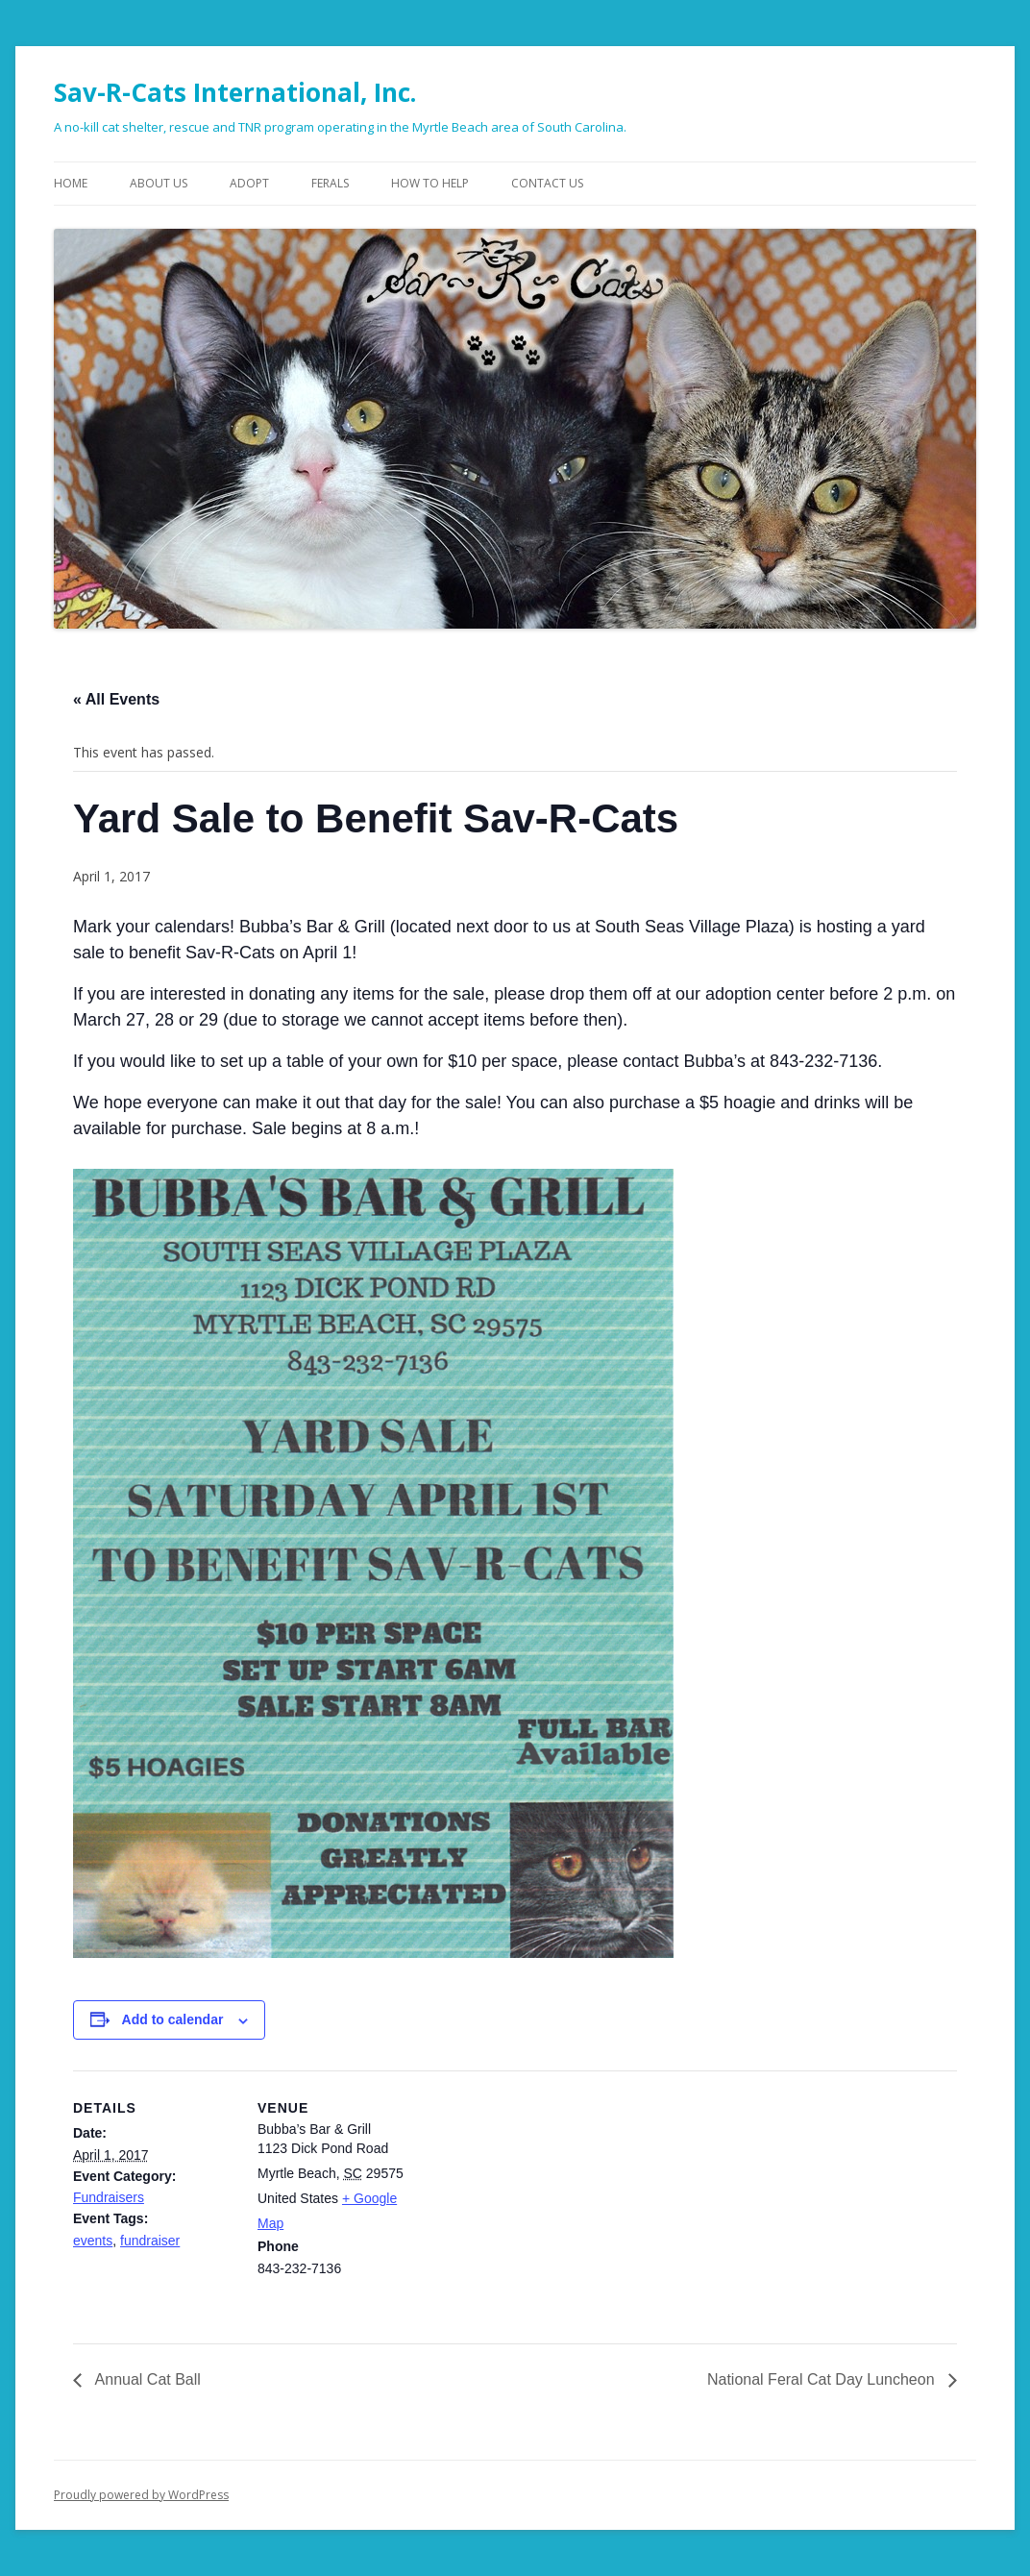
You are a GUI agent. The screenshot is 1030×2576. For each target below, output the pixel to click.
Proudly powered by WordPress (141, 2495)
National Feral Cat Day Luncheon (823, 2379)
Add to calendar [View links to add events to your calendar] (173, 2019)
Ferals (330, 183)
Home (70, 183)
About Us (158, 183)
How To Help (430, 183)
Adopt (249, 183)
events (92, 2240)
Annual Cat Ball (146, 2379)
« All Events (116, 699)
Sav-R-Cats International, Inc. (235, 92)
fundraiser (150, 2240)
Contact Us (547, 183)
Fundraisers (108, 2197)
